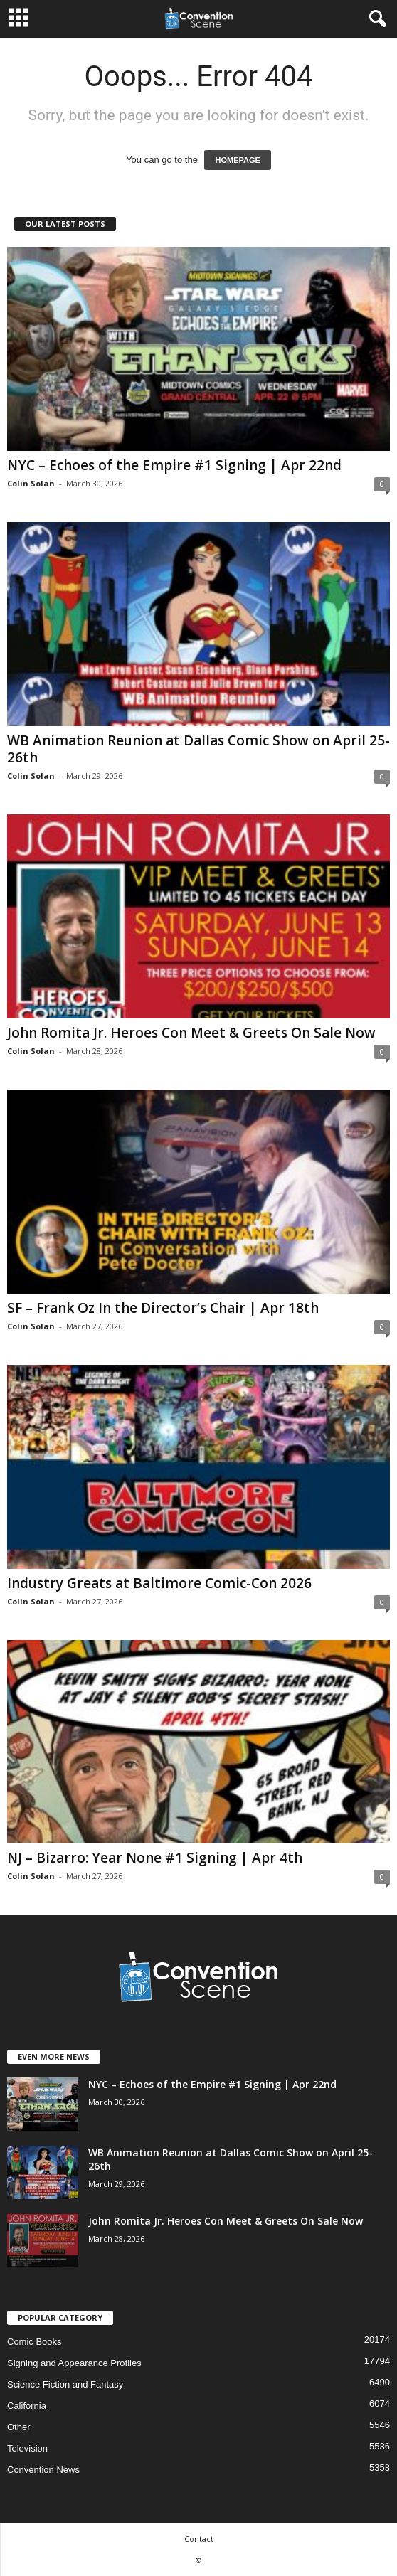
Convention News (43, 2469)
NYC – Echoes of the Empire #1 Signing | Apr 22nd (174, 465)
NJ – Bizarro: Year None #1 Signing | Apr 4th (154, 1857)
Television (27, 2448)
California (26, 2405)
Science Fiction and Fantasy (65, 2384)
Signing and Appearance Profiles (74, 2363)
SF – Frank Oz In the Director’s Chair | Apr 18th (163, 1308)
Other (19, 2427)
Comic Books (34, 2341)
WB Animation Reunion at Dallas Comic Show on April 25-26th (198, 749)
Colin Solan (31, 483)
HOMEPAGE (237, 160)
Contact (198, 2538)
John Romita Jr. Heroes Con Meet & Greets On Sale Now (191, 1032)
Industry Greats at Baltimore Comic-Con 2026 (159, 1583)
